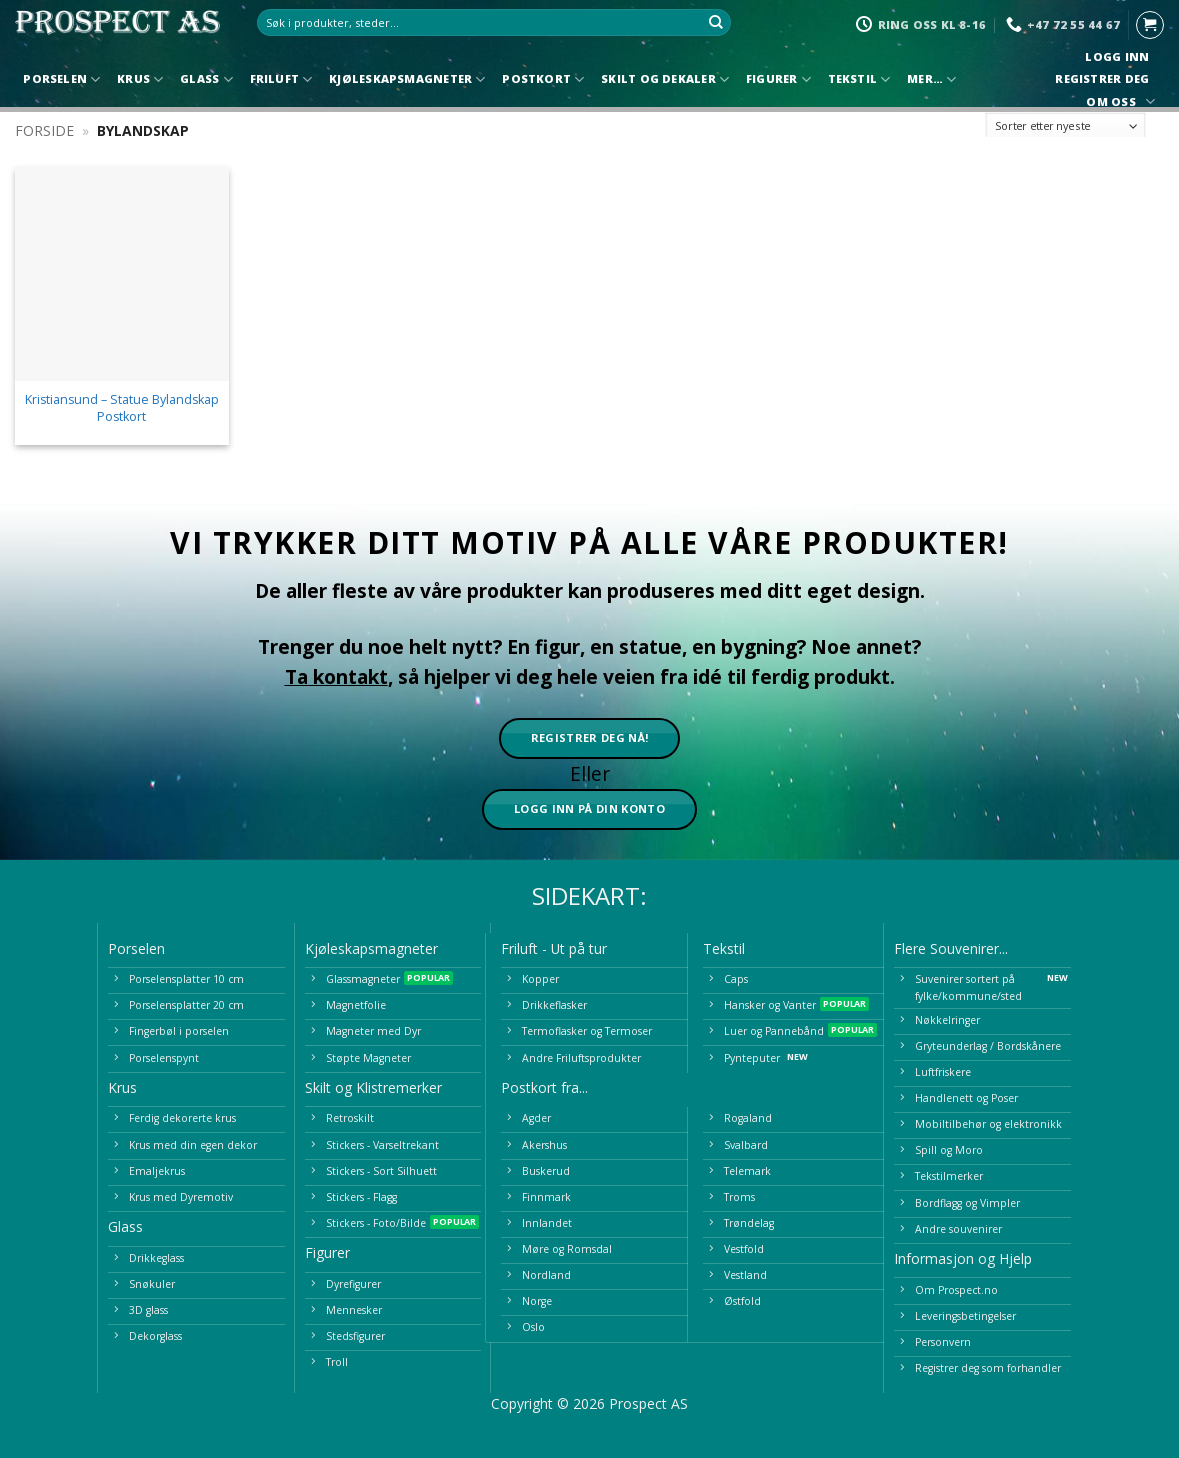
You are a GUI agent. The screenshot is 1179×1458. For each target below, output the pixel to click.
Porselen (61, 79)
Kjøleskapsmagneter (407, 79)
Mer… (931, 79)
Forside (44, 130)
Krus (140, 79)
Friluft (281, 79)
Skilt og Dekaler (665, 79)
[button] (1150, 25)
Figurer (778, 79)
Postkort (543, 79)
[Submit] (716, 23)
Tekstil (859, 79)
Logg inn (1117, 57)
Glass (206, 79)
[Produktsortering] (1066, 125)
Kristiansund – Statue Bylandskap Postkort (122, 408)
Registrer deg (1102, 79)
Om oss (1118, 101)
